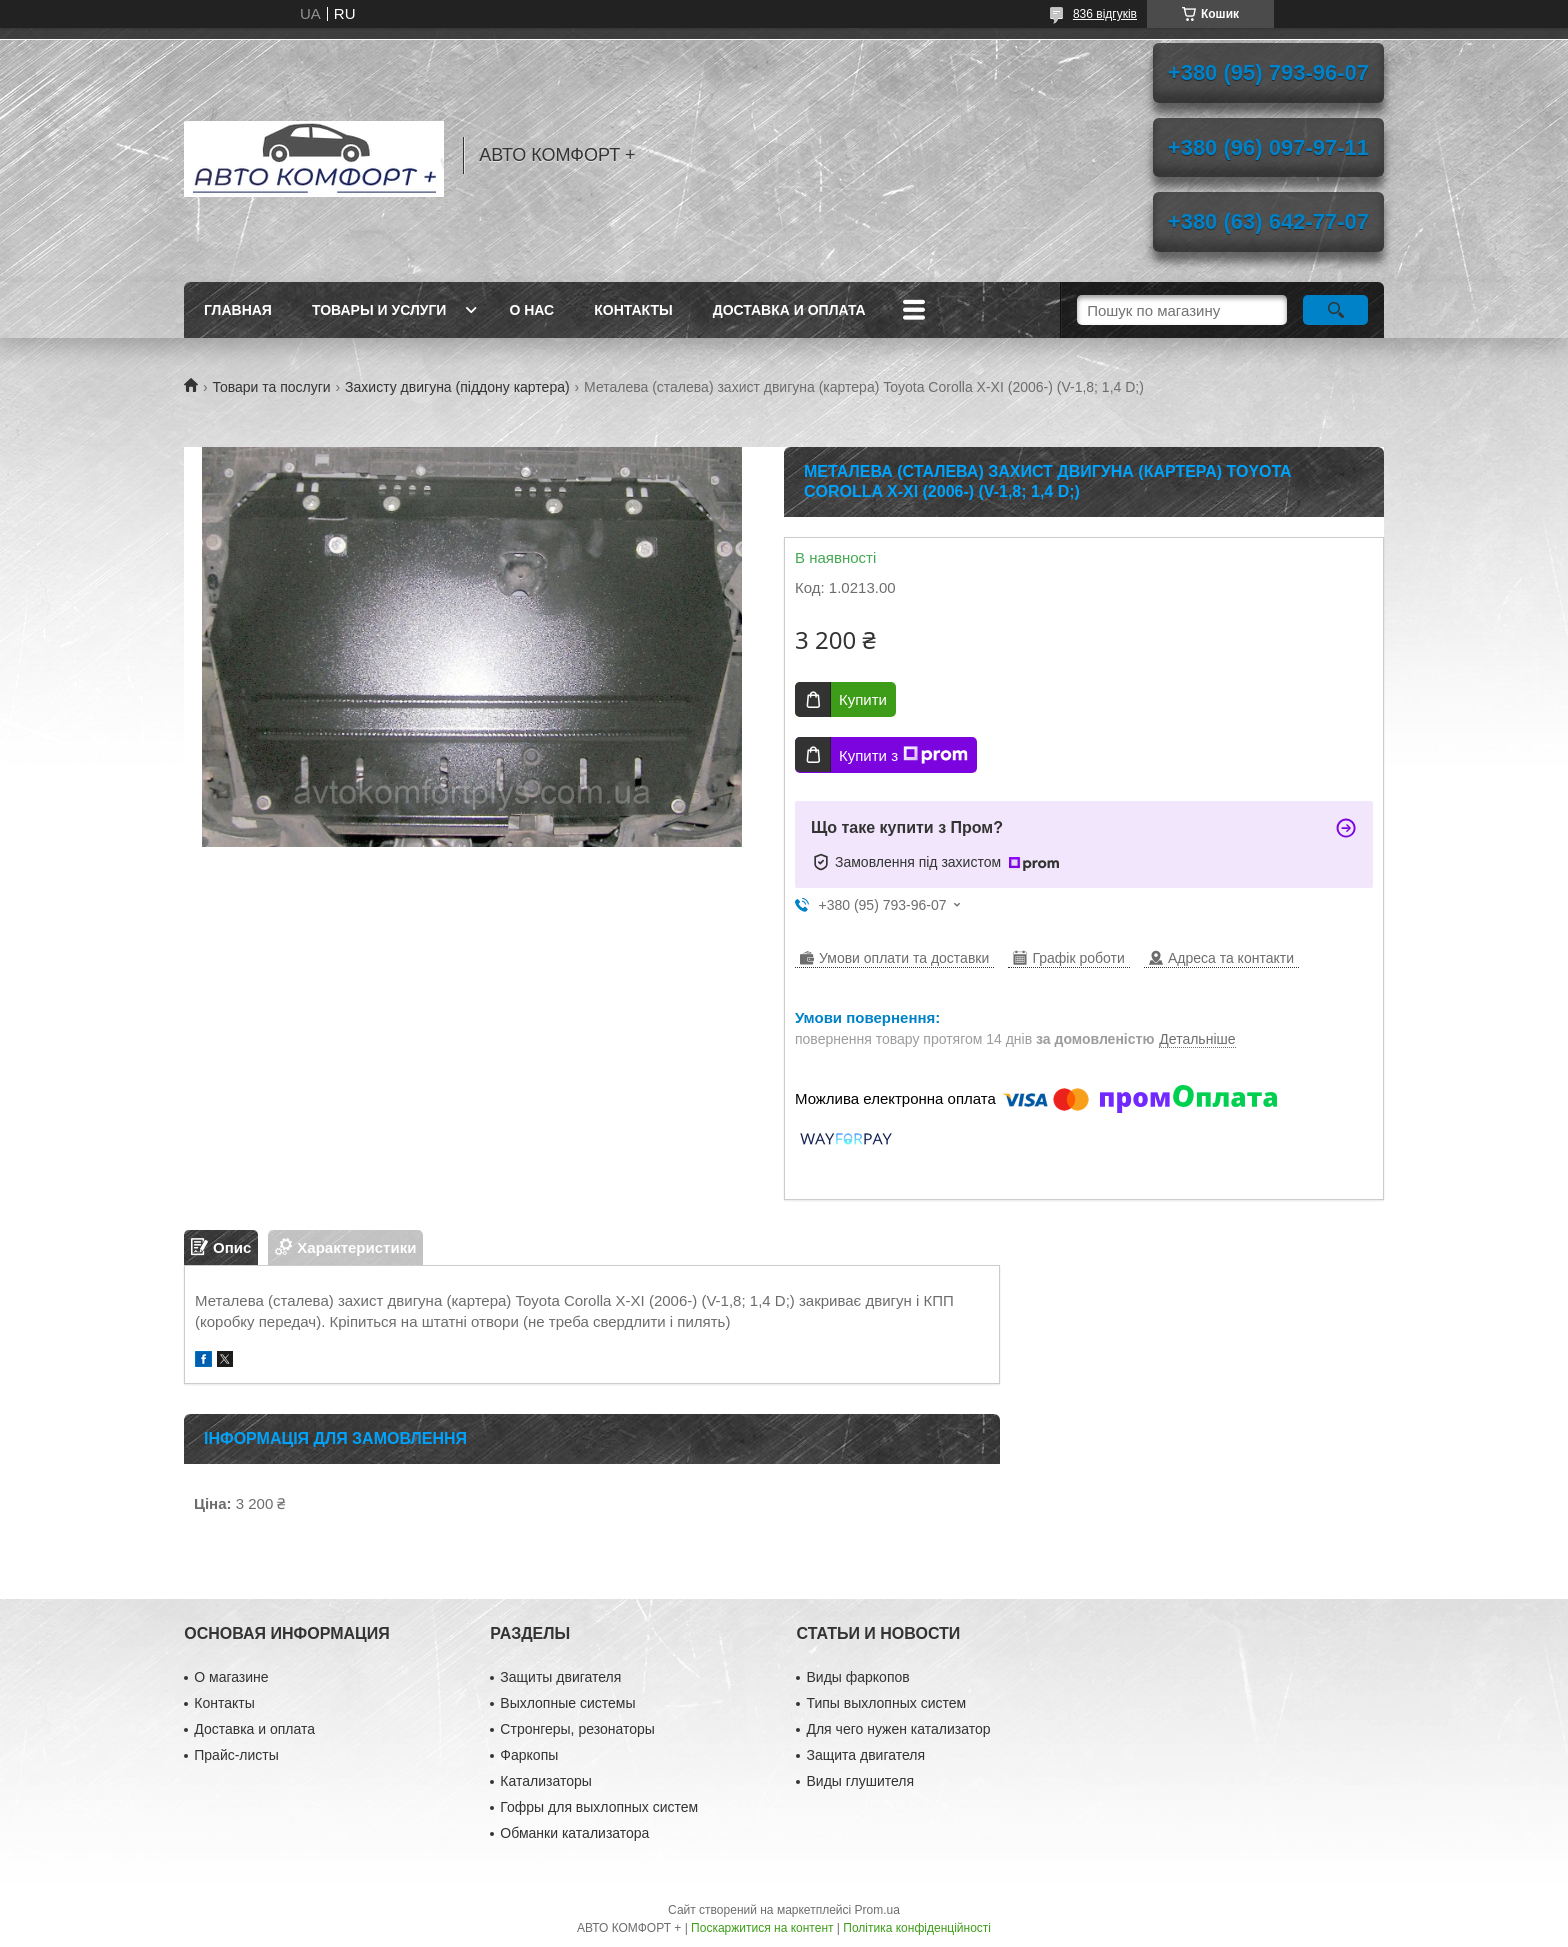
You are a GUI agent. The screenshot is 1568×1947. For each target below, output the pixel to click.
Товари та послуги (271, 387)
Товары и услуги (379, 310)
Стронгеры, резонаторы (577, 1729)
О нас (531, 310)
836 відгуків (1105, 14)
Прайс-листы (236, 1755)
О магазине (231, 1677)
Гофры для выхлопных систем (599, 1807)
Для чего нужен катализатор (898, 1729)
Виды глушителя (860, 1781)
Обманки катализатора (574, 1833)
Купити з (903, 755)
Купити (863, 699)
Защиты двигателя (560, 1677)
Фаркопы (529, 1755)
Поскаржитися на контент (762, 1928)
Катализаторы (545, 1781)
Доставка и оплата (789, 310)
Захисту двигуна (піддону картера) (457, 387)
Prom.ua (877, 1910)
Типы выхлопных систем (886, 1703)
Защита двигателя (865, 1755)
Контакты (633, 310)
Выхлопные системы (567, 1703)
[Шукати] (1335, 310)
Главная (238, 310)
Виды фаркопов (857, 1677)
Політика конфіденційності (917, 1928)
